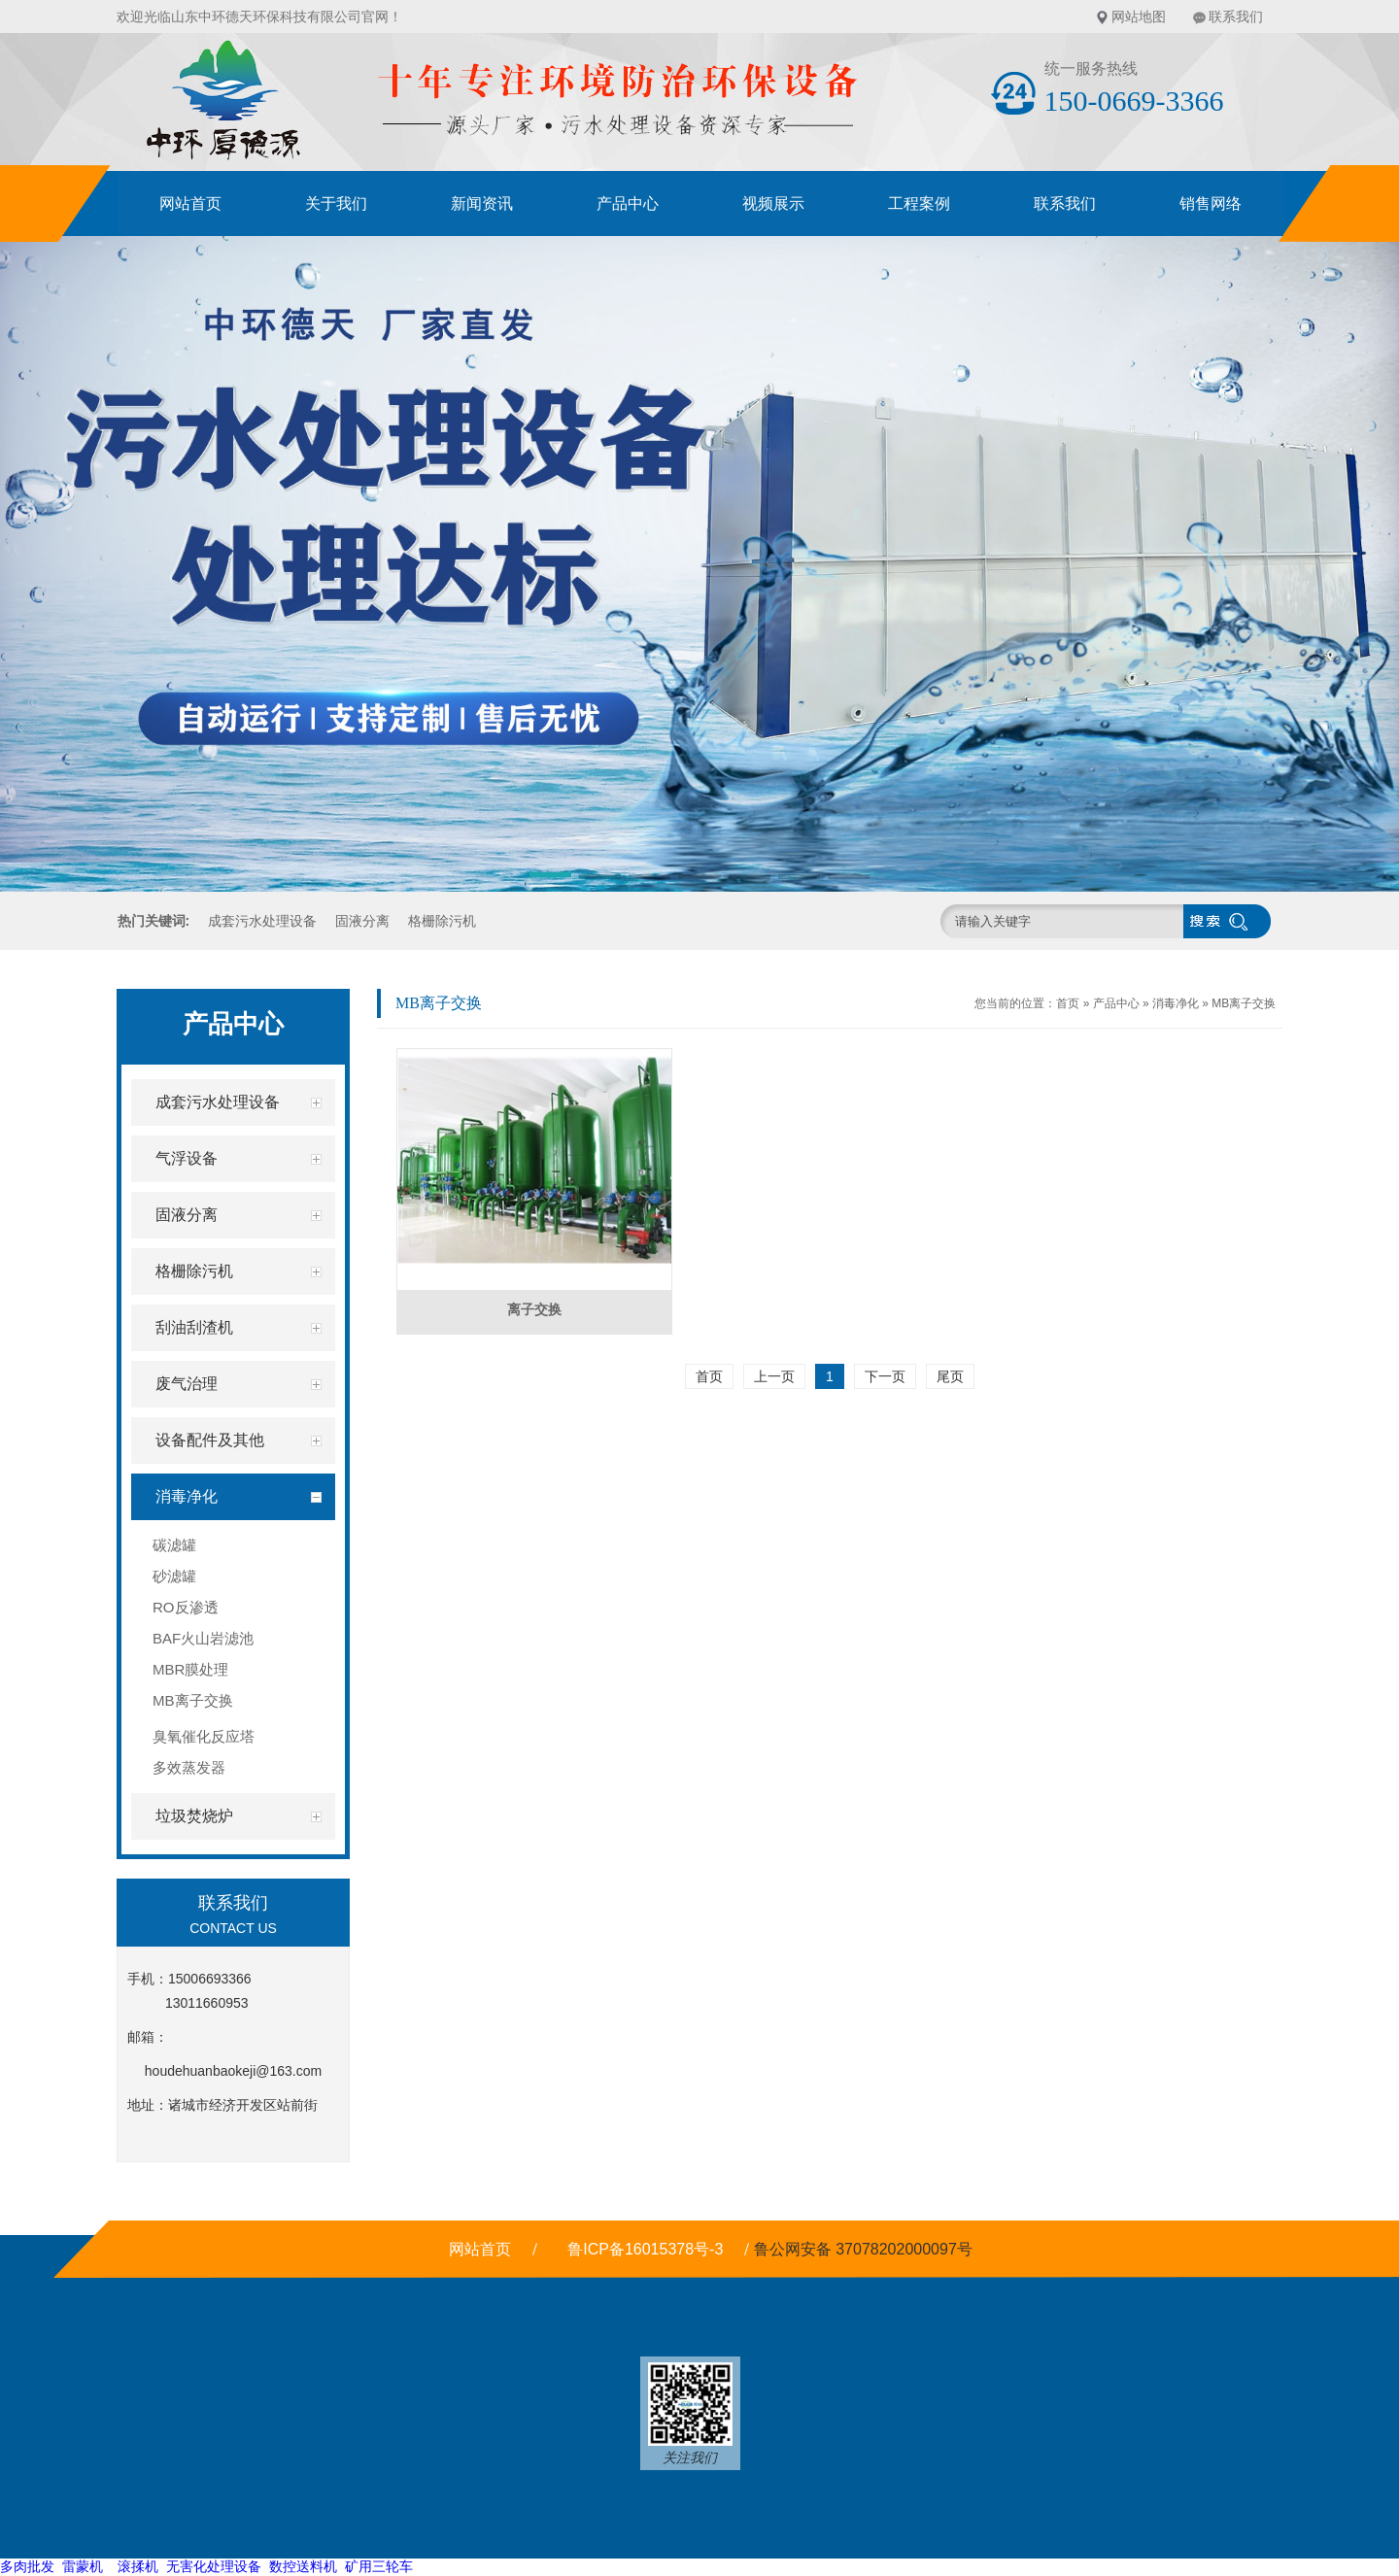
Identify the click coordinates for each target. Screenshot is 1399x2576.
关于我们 (336, 203)
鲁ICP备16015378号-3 (645, 2249)
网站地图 (1138, 16)
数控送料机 (303, 2566)
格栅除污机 (442, 921)
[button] (550, 878)
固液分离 (362, 921)
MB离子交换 (1243, 1003)
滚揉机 (138, 2566)
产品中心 (628, 203)
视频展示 (773, 203)
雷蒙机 (82, 2566)
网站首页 (190, 203)
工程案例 (919, 203)
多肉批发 (27, 2566)
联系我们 (1236, 16)
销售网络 (1210, 203)
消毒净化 (1175, 1003)
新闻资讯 (482, 203)
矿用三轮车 (379, 2566)
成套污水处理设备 (262, 921)
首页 (1067, 1003)
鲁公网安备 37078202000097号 (865, 2249)
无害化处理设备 (213, 2566)
